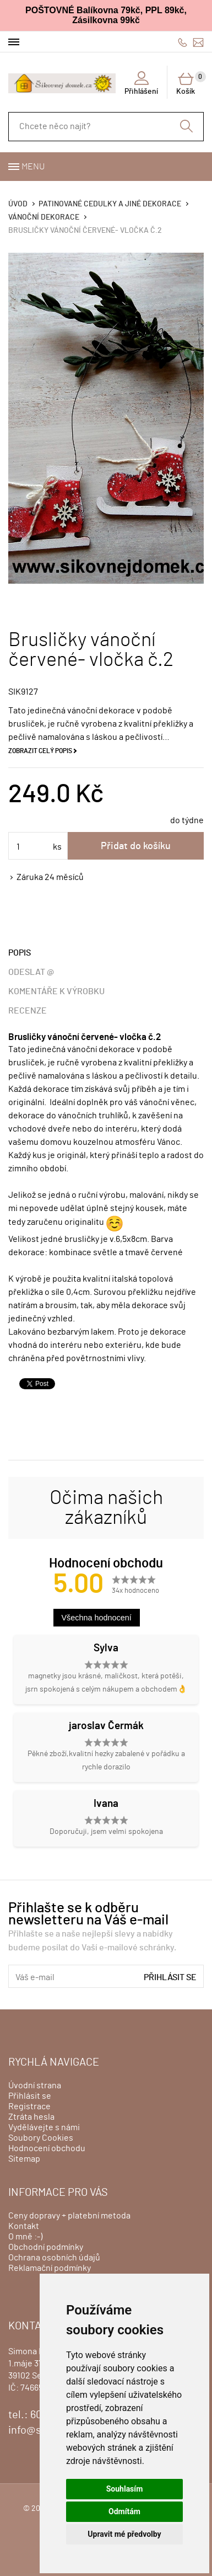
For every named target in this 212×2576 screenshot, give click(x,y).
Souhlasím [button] (124, 2488)
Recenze (27, 1010)
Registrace (29, 2106)
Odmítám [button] (124, 2511)
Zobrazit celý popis (40, 751)
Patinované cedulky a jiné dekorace (110, 204)
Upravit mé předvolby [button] (124, 2534)
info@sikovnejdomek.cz (198, 42)
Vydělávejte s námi (44, 2127)
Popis (19, 952)
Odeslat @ (31, 972)
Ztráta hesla (31, 2117)
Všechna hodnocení (97, 1617)
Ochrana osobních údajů (54, 2257)
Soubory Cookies (40, 2138)
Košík (190, 83)
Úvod (18, 204)
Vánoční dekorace (43, 217)
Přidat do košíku (136, 846)
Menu (33, 166)
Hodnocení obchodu (46, 2148)
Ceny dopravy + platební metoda (69, 2215)
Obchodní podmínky (45, 2247)
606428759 (182, 42)
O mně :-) (25, 2236)
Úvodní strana (34, 2085)
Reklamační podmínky (49, 2268)
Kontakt (23, 2226)
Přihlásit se (170, 1977)
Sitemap (24, 2158)
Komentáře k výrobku (56, 991)
